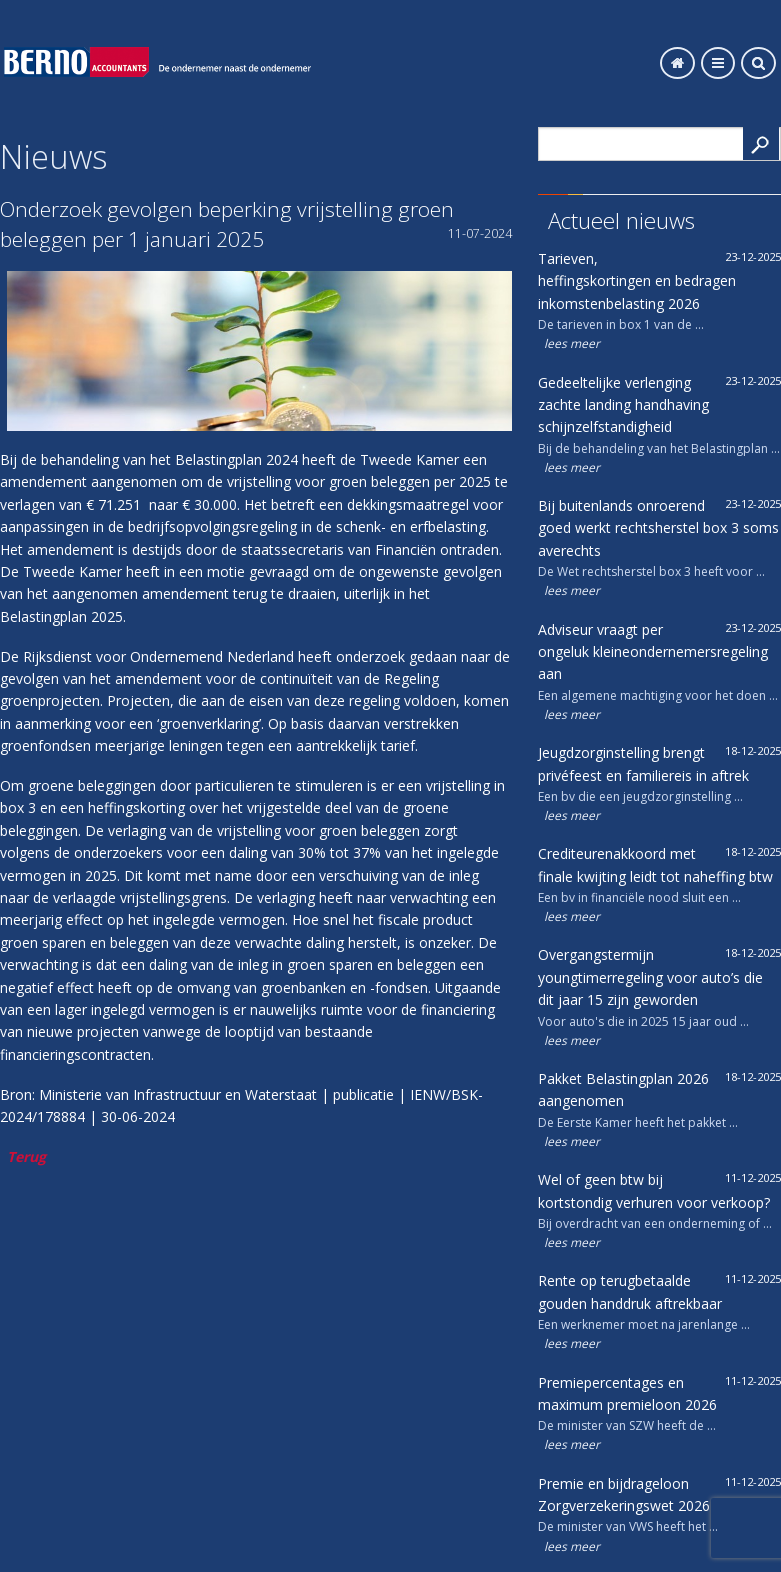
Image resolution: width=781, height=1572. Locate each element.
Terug (26, 1156)
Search (761, 143)
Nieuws (53, 156)
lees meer (572, 343)
